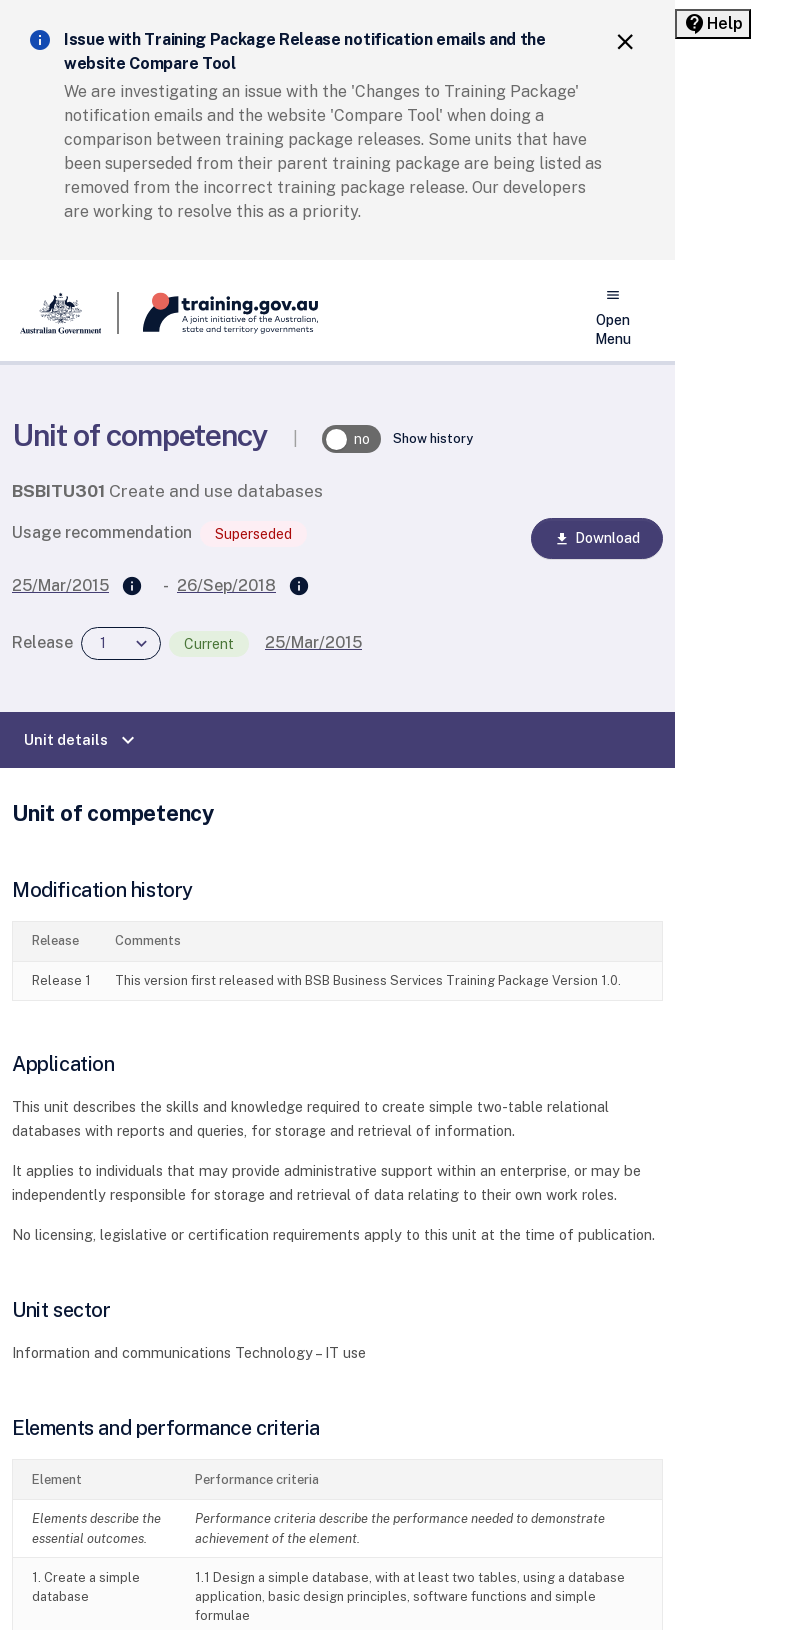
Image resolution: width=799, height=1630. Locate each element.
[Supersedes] (132, 587)
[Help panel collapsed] (713, 24)
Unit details (82, 740)
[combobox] (121, 643)
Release (42, 642)
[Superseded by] (299, 587)
